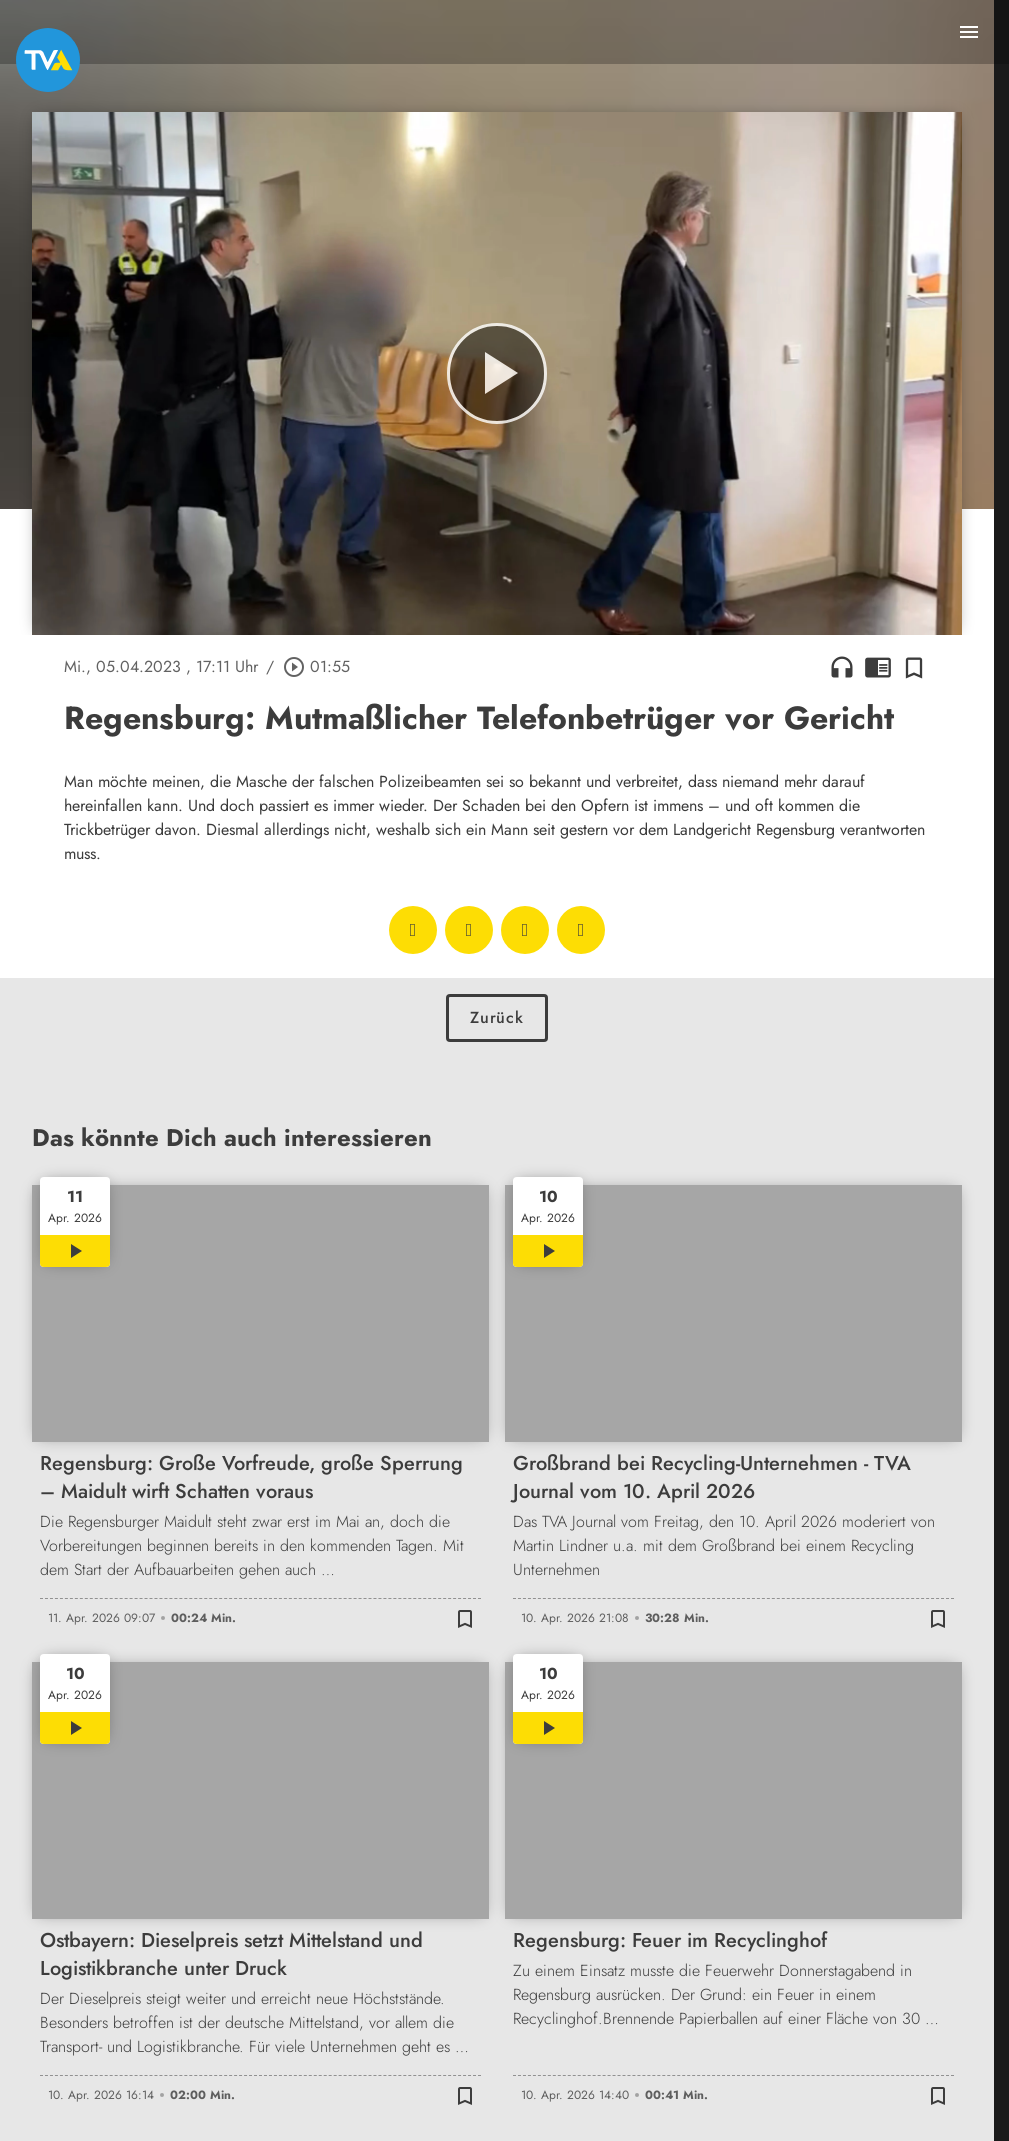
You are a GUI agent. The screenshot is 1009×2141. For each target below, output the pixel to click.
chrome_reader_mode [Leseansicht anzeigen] (878, 667)
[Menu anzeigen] (969, 32)
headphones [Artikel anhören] (842, 667)
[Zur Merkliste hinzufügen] (914, 667)
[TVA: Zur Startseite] (48, 60)
